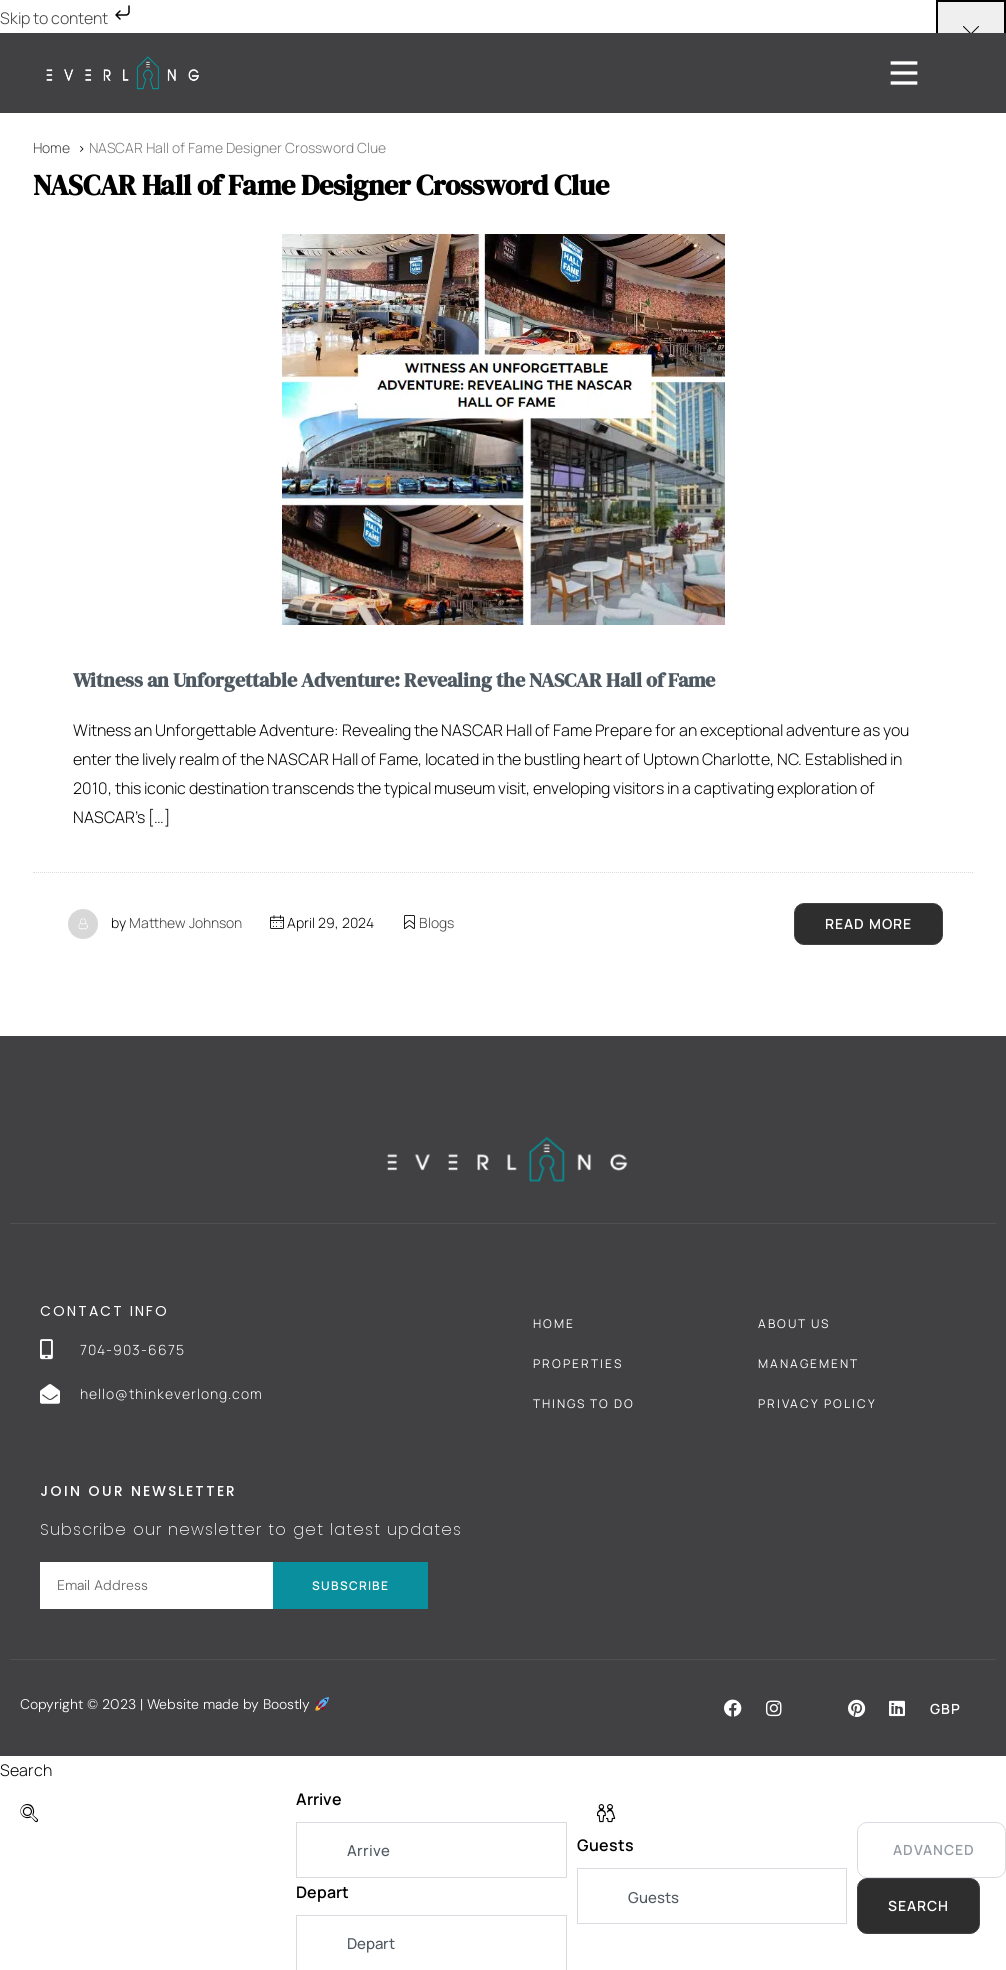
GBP (945, 1707)
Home (554, 1322)
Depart (322, 1891)
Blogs (436, 921)
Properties (578, 1362)
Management (808, 1362)
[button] (733, 1707)
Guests (605, 1845)
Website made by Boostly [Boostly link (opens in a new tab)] (238, 1703)
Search (918, 1904)
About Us (794, 1322)
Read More (868, 922)
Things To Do (584, 1402)
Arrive (319, 1798)
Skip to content (67, 18)
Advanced (934, 1848)
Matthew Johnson (185, 921)
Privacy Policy (817, 1402)
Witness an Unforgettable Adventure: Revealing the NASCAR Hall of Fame (394, 680)
